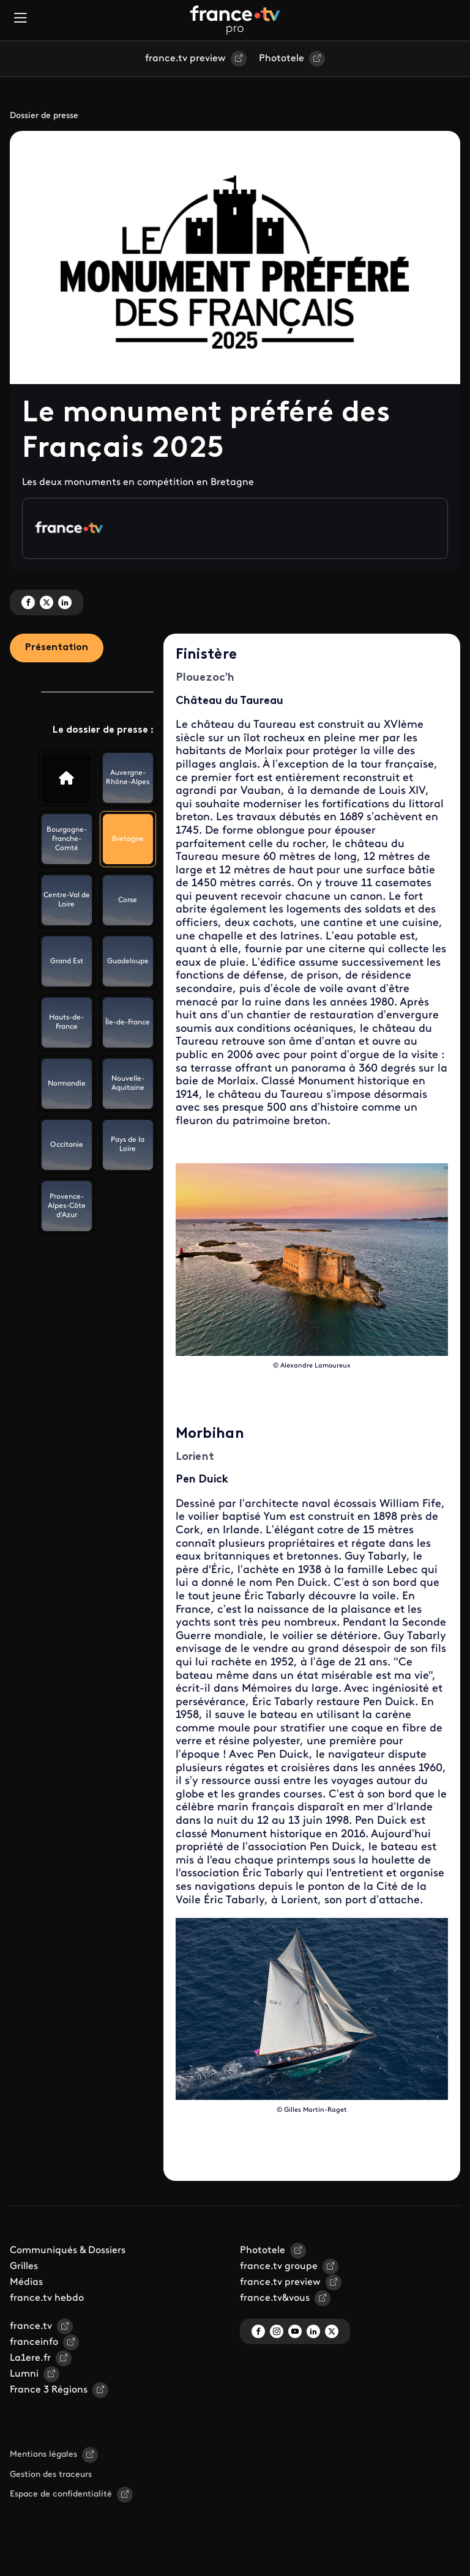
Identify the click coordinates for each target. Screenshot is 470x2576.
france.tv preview (185, 59)
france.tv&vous (275, 2298)
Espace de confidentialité (61, 2494)
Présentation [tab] (56, 648)
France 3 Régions (49, 2390)
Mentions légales (43, 2454)
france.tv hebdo (47, 2298)
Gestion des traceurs (51, 2474)
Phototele (281, 59)
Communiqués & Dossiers (67, 2251)
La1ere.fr (30, 2358)
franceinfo (34, 2342)
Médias (26, 2282)
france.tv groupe (279, 2266)
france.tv (31, 2326)
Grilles (24, 2266)
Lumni (24, 2374)
